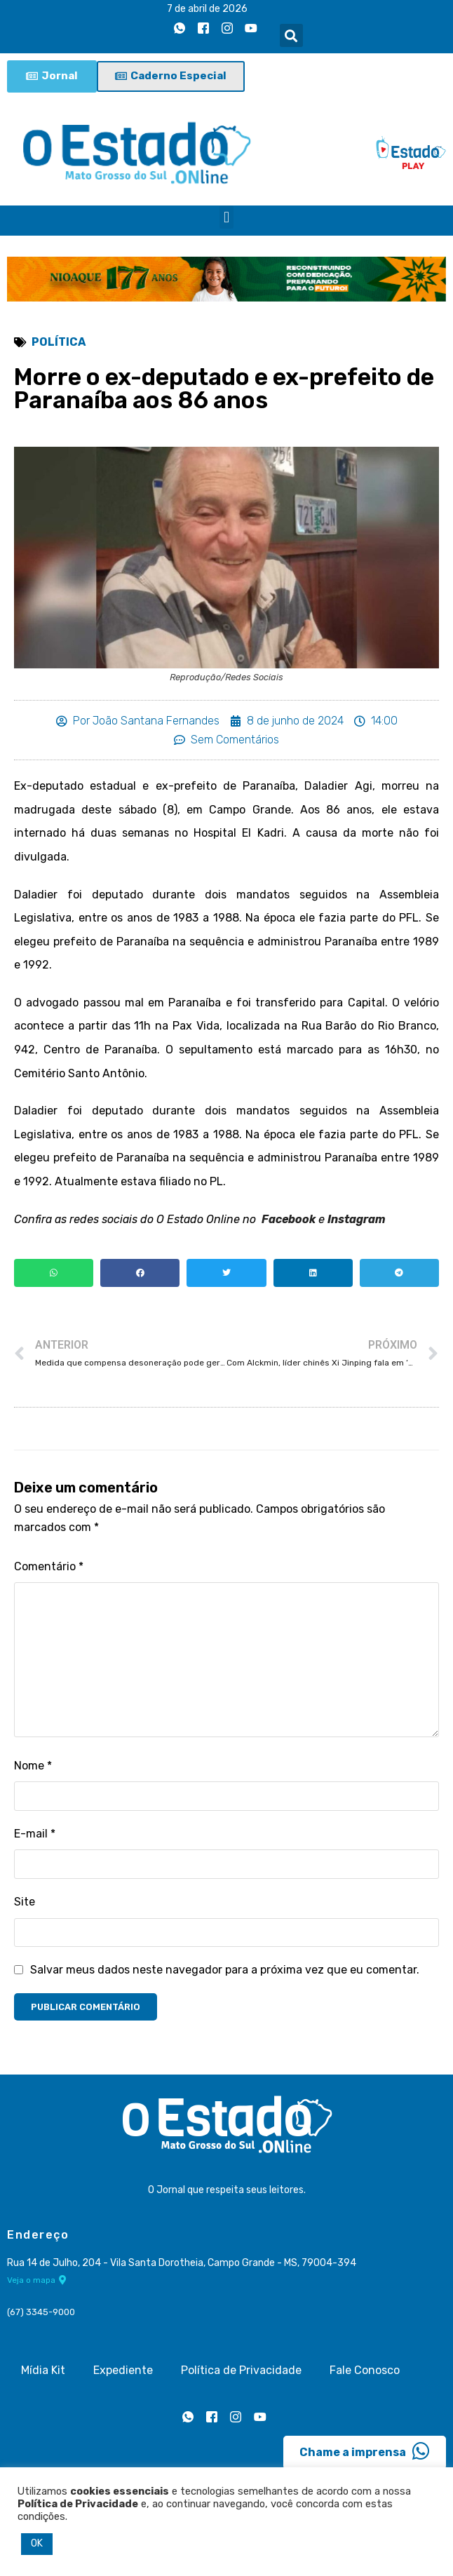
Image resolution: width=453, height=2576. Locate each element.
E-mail (34, 1833)
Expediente (123, 2370)
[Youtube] (251, 28)
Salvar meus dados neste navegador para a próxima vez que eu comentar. (224, 1969)
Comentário (48, 1566)
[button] (291, 35)
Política (59, 342)
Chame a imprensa (364, 2451)
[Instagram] (227, 28)
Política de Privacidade (241, 2370)
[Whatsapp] (179, 28)
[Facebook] (203, 28)
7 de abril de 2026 (207, 9)
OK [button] (37, 2543)
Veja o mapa (37, 2280)
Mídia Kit (43, 2370)
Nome (33, 1765)
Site (24, 1901)
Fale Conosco (365, 2370)
